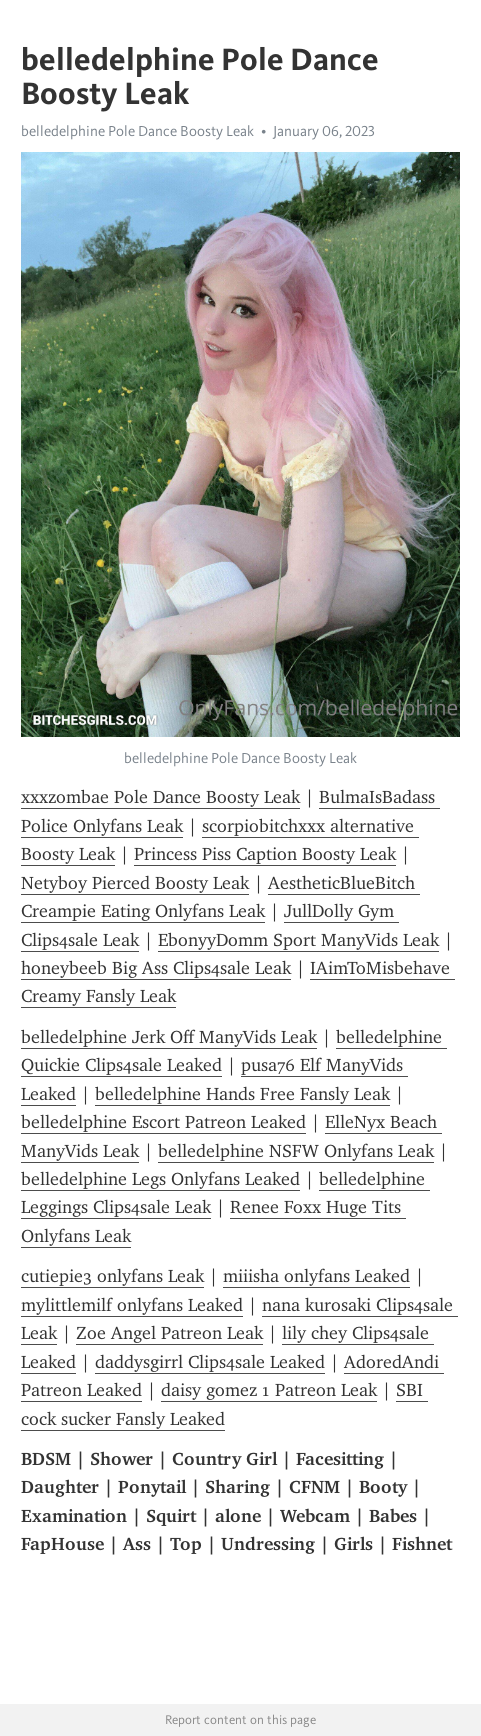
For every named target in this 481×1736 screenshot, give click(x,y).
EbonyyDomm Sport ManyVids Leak (298, 940)
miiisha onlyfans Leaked (316, 1276)
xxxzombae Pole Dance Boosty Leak (160, 797)
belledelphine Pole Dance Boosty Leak (137, 131)
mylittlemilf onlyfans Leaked (132, 1305)
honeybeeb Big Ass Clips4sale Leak (156, 968)
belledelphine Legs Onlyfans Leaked (160, 1179)
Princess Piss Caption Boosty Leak (265, 854)
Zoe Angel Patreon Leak (169, 1333)
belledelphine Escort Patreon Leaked (163, 1122)
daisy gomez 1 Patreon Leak (269, 1390)
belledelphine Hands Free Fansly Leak (242, 1094)
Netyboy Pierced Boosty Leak (135, 883)
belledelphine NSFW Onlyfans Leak (296, 1151)
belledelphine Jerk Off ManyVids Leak (169, 1037)
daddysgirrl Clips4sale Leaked (210, 1362)
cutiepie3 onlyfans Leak (112, 1276)
